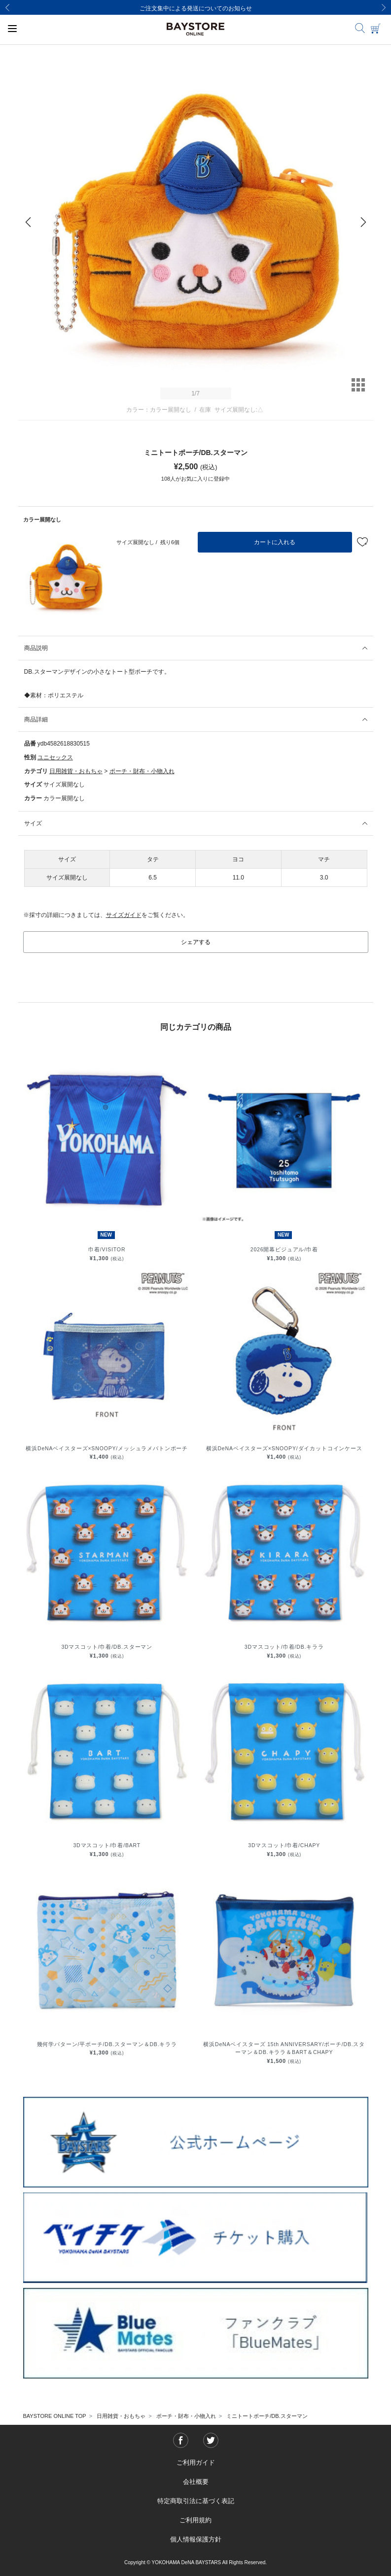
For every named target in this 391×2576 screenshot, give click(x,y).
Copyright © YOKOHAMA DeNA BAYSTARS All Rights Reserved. (195, 2562)
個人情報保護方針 (195, 2539)
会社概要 (196, 2481)
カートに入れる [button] (274, 542)
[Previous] (7, 7)
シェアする (196, 942)
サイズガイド (124, 915)
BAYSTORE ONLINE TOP (54, 2416)
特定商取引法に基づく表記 (195, 2501)
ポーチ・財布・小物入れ (142, 771)
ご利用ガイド (196, 2462)
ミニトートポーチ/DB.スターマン (266, 2416)
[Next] (383, 7)
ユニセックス (55, 757)
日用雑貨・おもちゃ (76, 771)
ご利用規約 (195, 2520)
